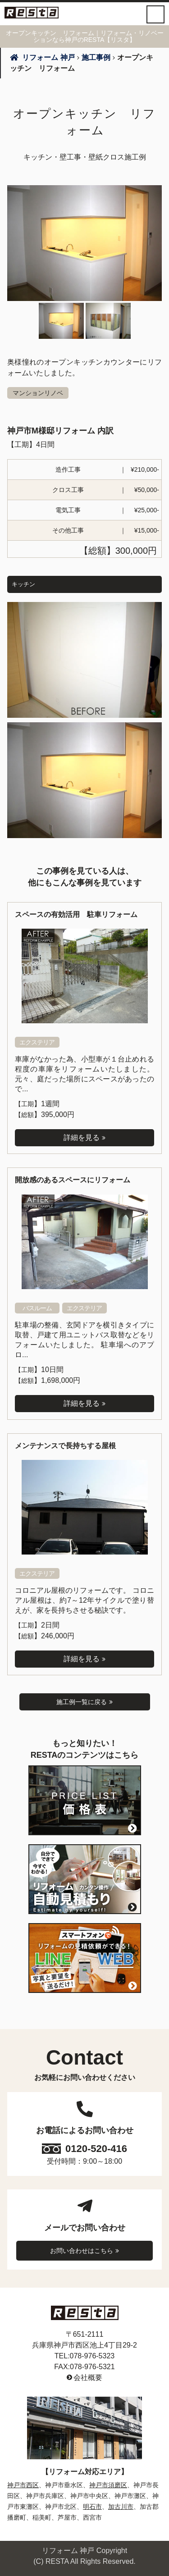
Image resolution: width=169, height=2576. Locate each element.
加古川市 (120, 2506)
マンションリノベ (38, 393)
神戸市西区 (23, 2485)
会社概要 (87, 2377)
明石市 (92, 2506)
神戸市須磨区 (108, 2485)
